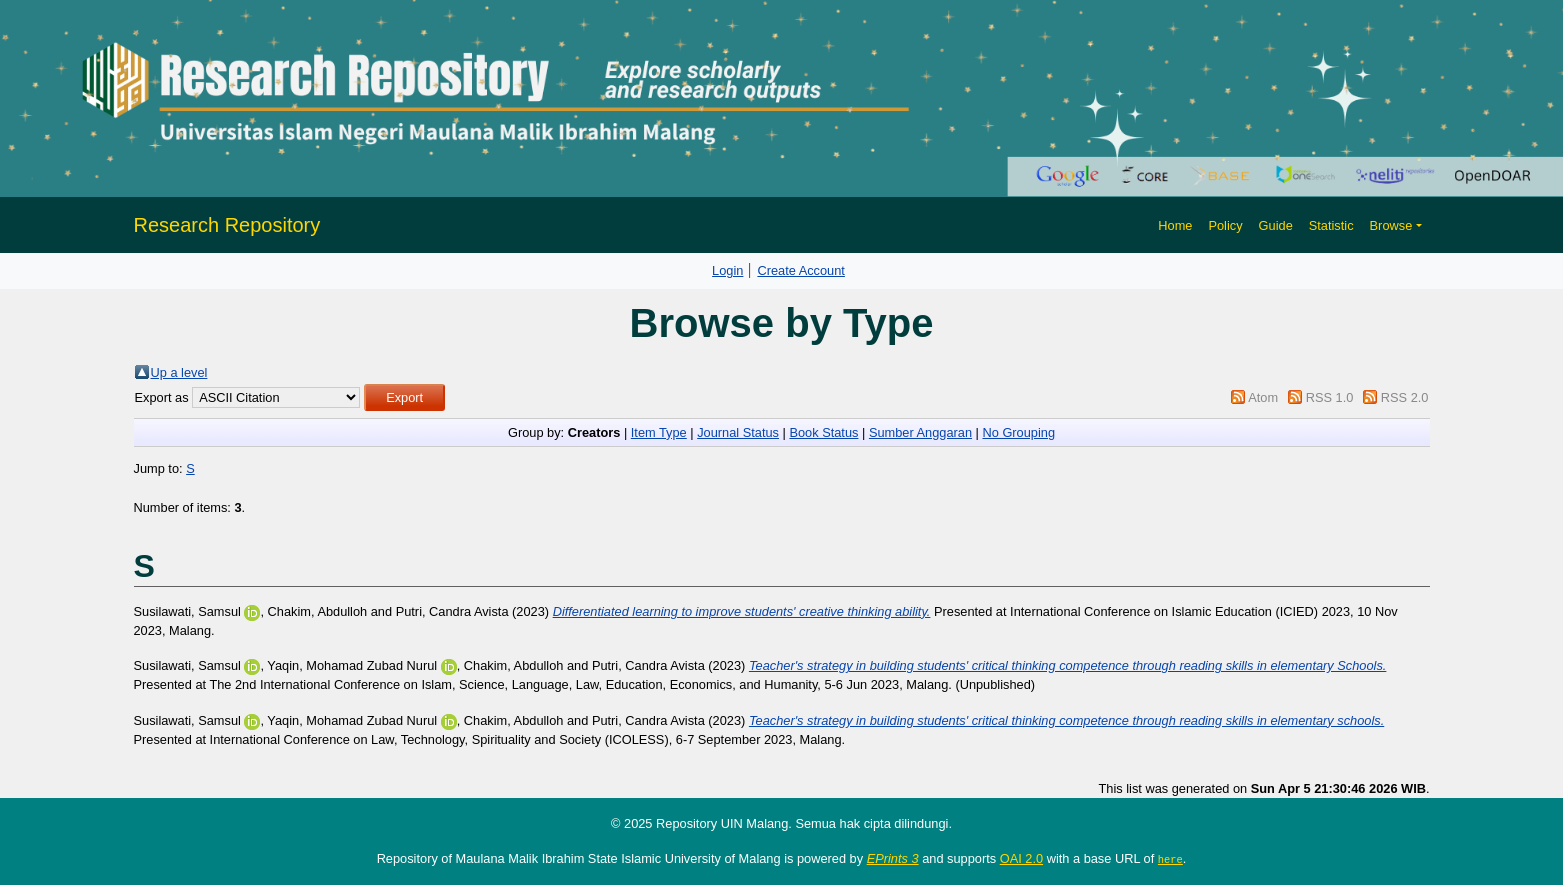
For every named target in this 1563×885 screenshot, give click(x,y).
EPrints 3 (893, 858)
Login (727, 270)
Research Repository (227, 225)
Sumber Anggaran (920, 432)
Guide (1276, 225)
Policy (1225, 225)
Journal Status (738, 432)
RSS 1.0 (1330, 397)
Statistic (1331, 225)
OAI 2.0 (1021, 858)
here (1170, 859)
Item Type (659, 432)
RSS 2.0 (1405, 397)
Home (1175, 225)
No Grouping (1018, 432)
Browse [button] (1391, 225)
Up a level (179, 372)
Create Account (801, 270)
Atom (1263, 397)
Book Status (823, 432)
